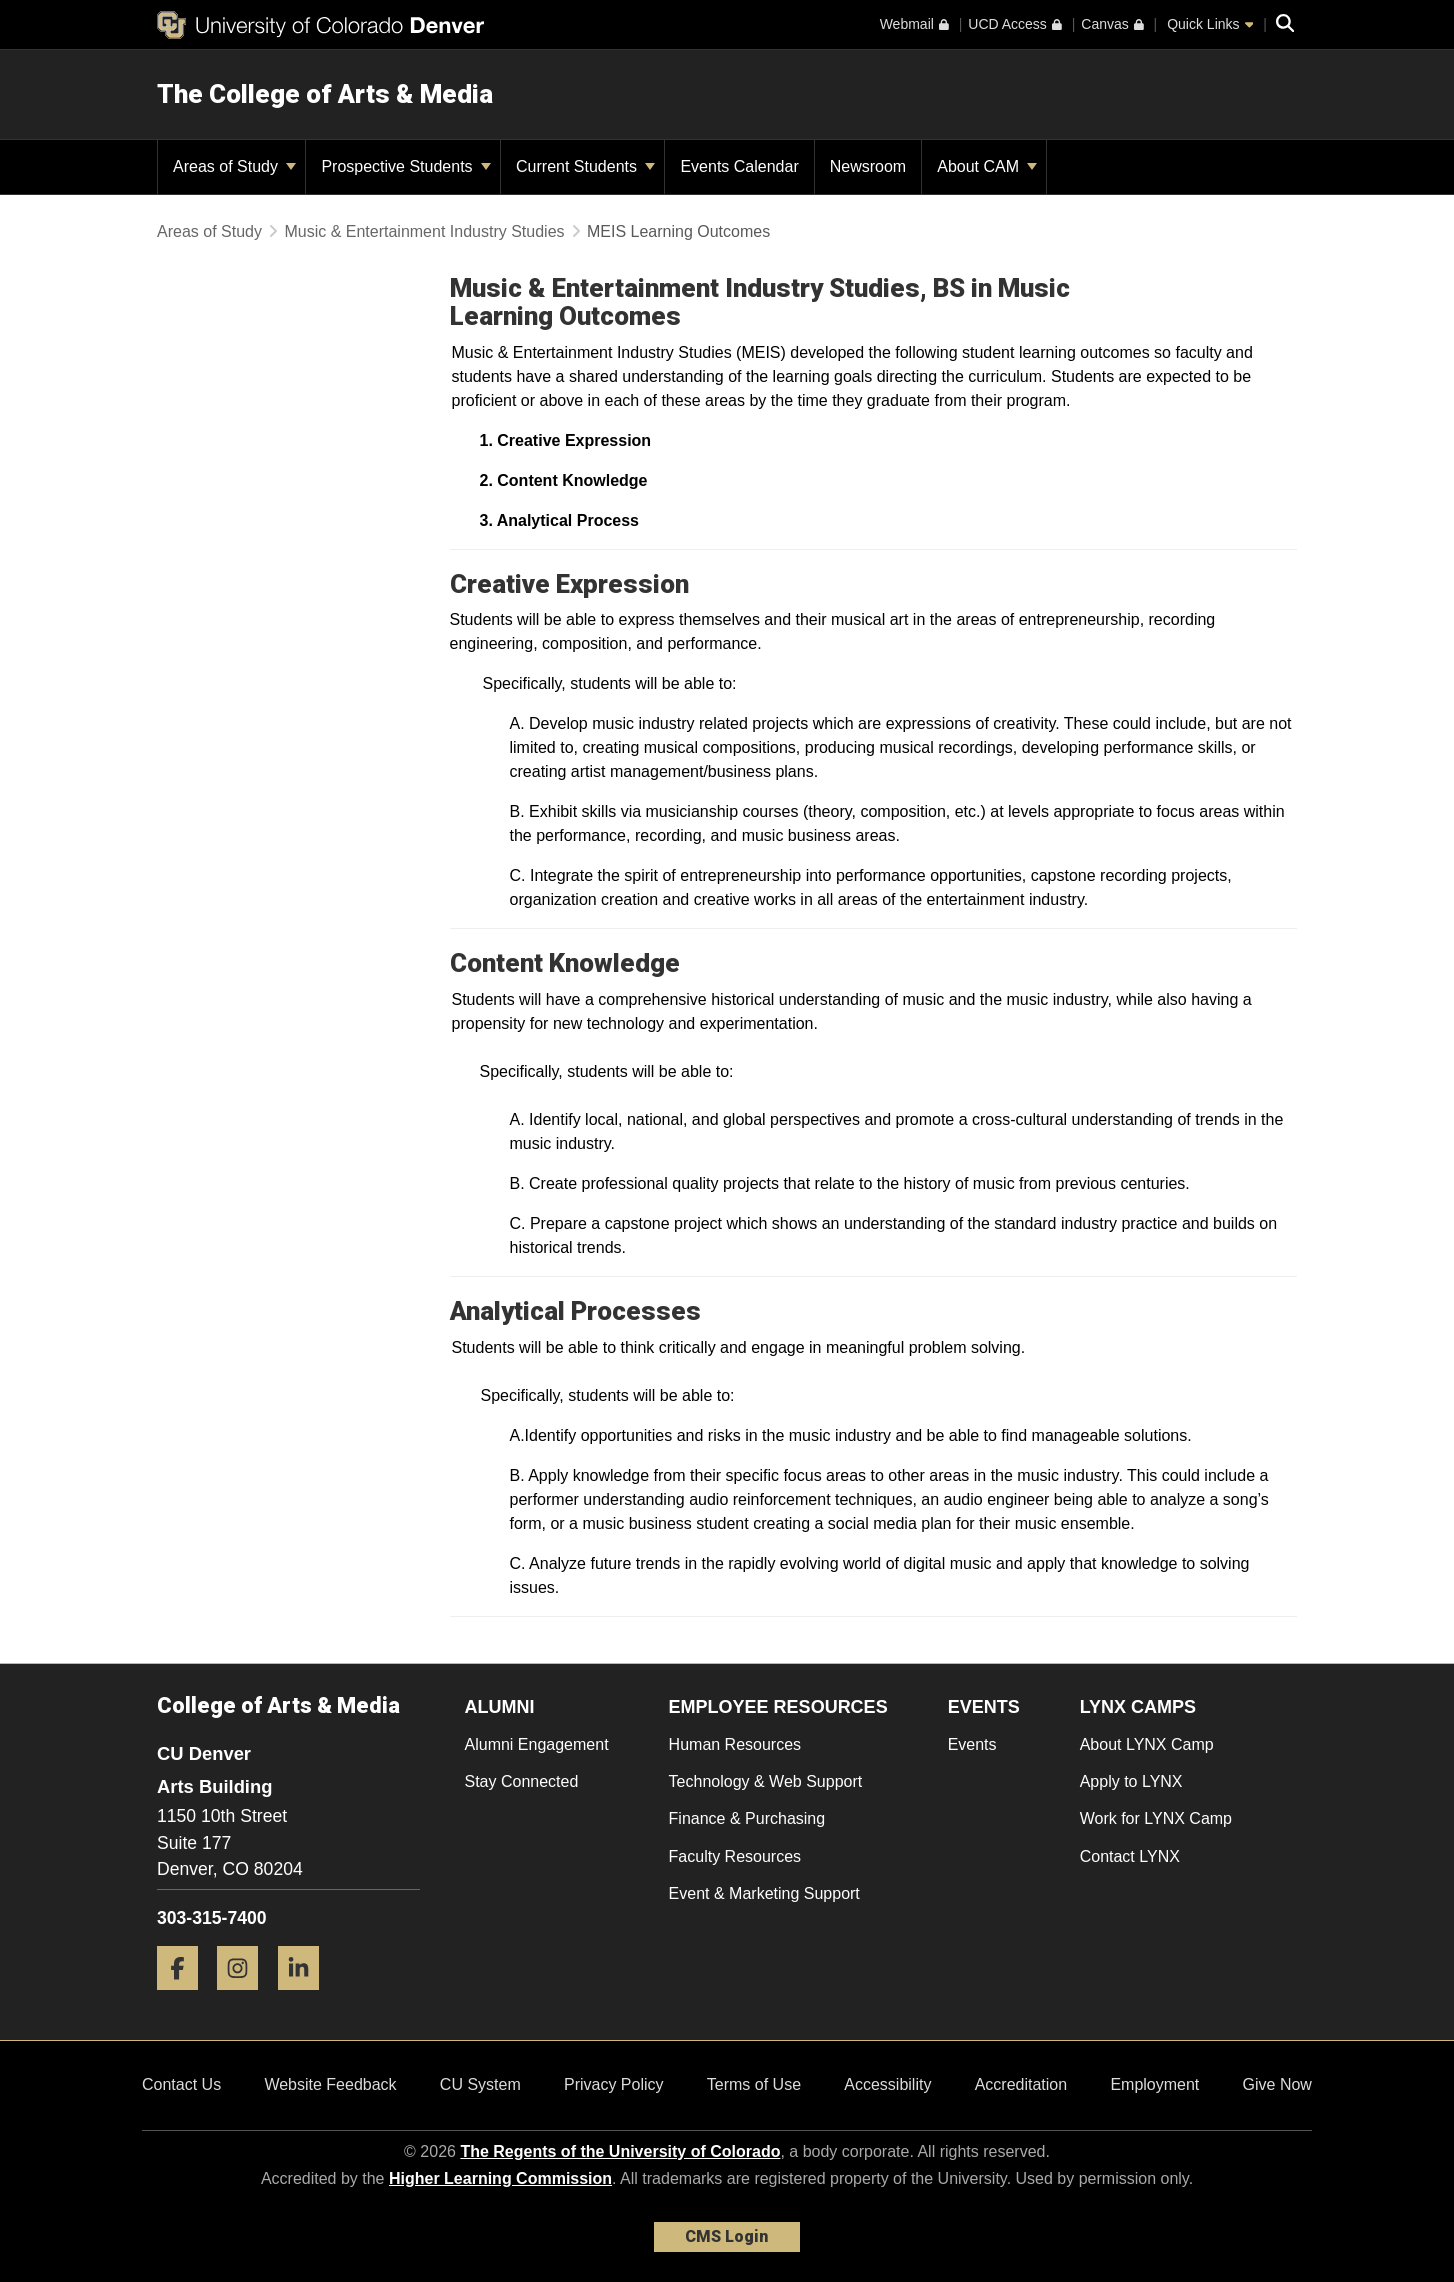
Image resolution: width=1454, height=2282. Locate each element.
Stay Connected (522, 1781)
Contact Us (181, 2084)
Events (972, 1744)
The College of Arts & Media (325, 94)
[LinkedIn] (306, 1997)
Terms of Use (754, 2084)
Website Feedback (330, 2084)
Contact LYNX (1130, 1856)
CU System (480, 2084)
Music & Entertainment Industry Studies (426, 231)
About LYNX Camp (1147, 1744)
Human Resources (735, 1744)
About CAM (987, 166)
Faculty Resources (735, 1856)
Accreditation (1021, 2084)
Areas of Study (234, 166)
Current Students (585, 166)
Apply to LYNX (1131, 1781)
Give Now (1277, 2084)
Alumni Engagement (537, 1744)
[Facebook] (185, 1997)
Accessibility (887, 2084)
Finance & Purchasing (747, 1818)
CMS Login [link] (726, 2236)
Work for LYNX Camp (1156, 1818)
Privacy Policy (614, 2084)
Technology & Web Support (766, 1781)
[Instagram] (245, 1997)
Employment (1154, 2084)
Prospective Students (406, 166)
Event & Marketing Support (764, 1893)
